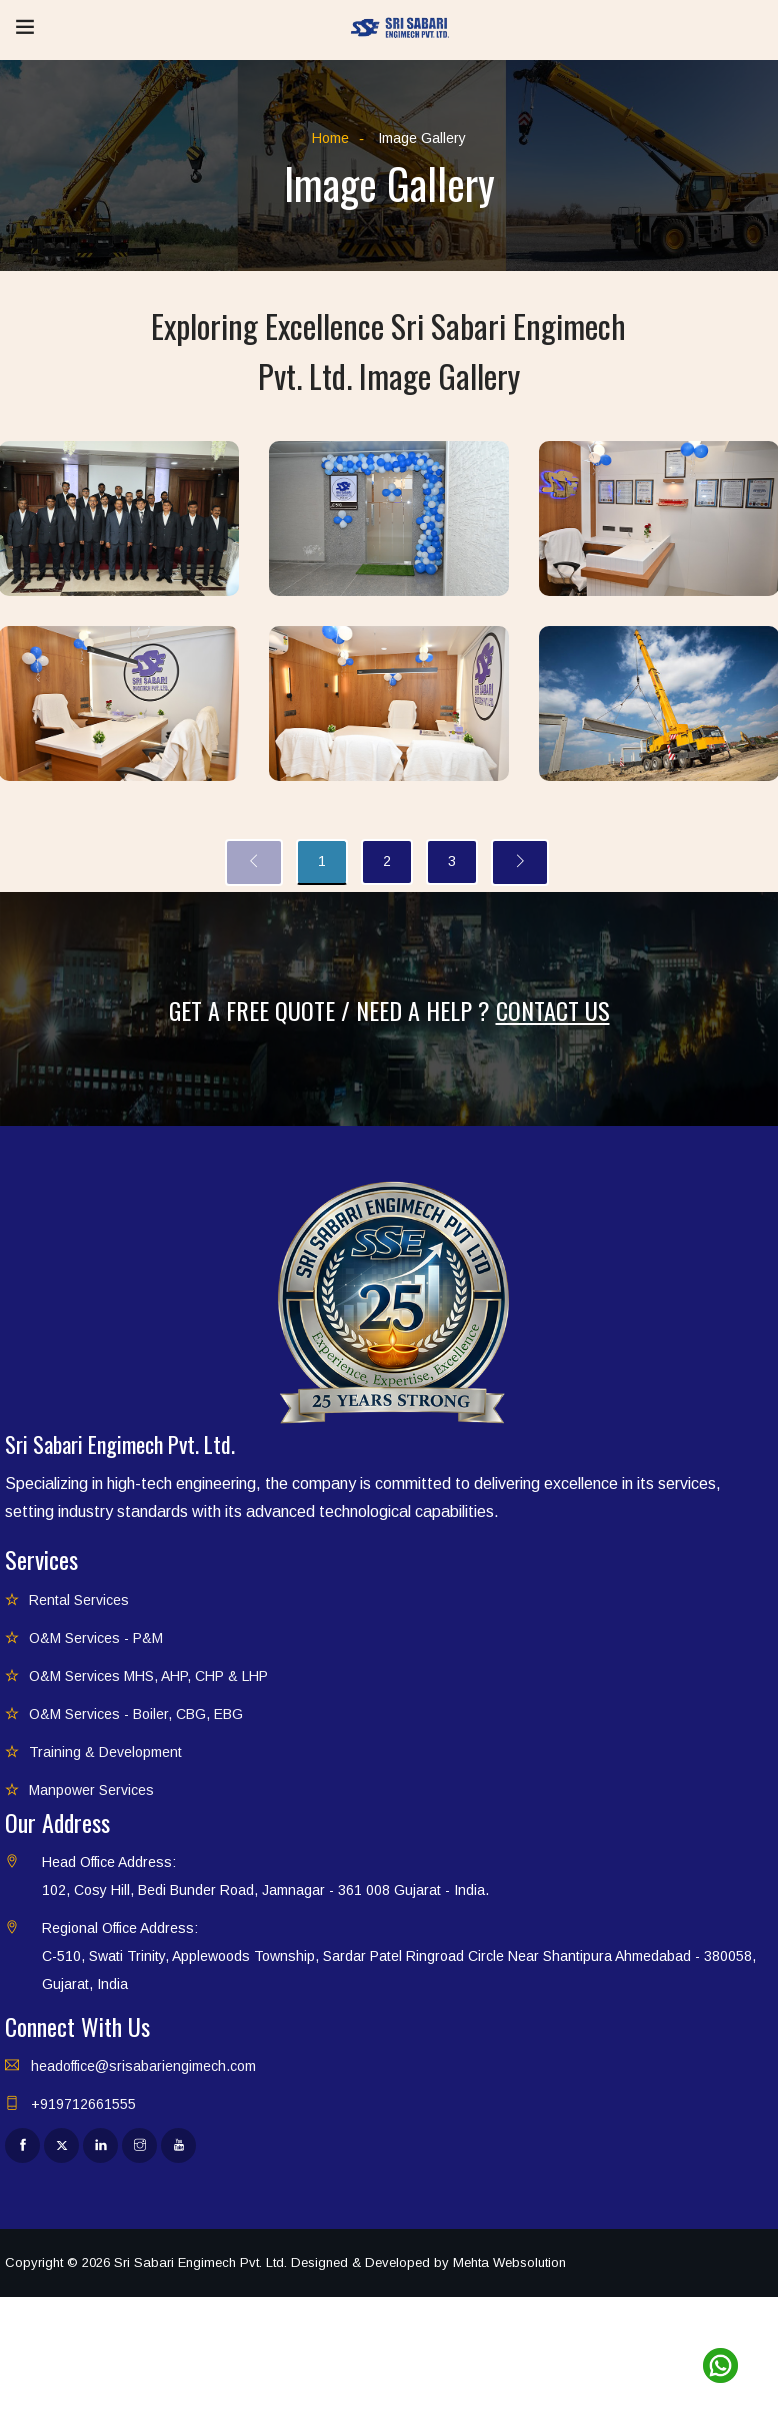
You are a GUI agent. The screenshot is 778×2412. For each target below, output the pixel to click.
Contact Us (553, 1010)
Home (330, 138)
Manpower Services (91, 1790)
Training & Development (105, 1752)
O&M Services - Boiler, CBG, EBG (136, 1714)
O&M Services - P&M (96, 1638)
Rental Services (79, 1600)
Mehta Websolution (509, 2262)
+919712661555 (83, 2104)
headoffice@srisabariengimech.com (143, 2066)
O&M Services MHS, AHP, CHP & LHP (148, 1676)
